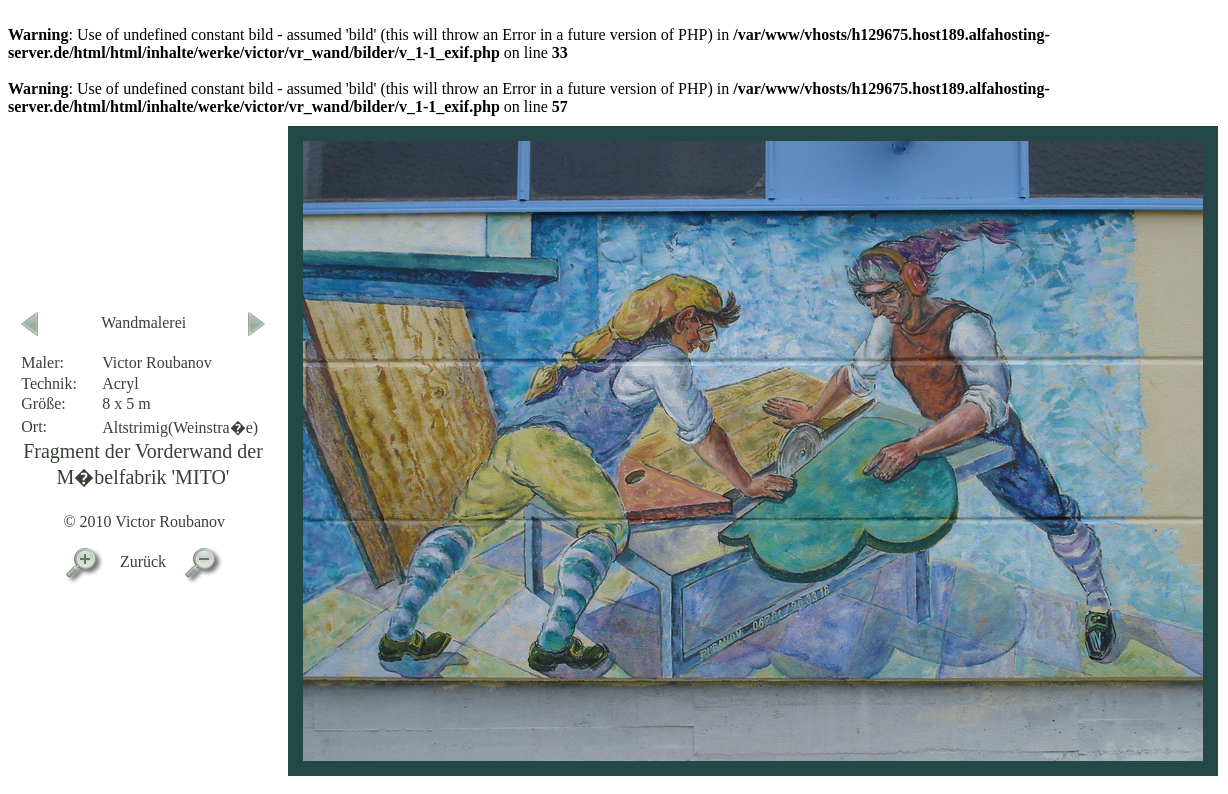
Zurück (143, 561)
